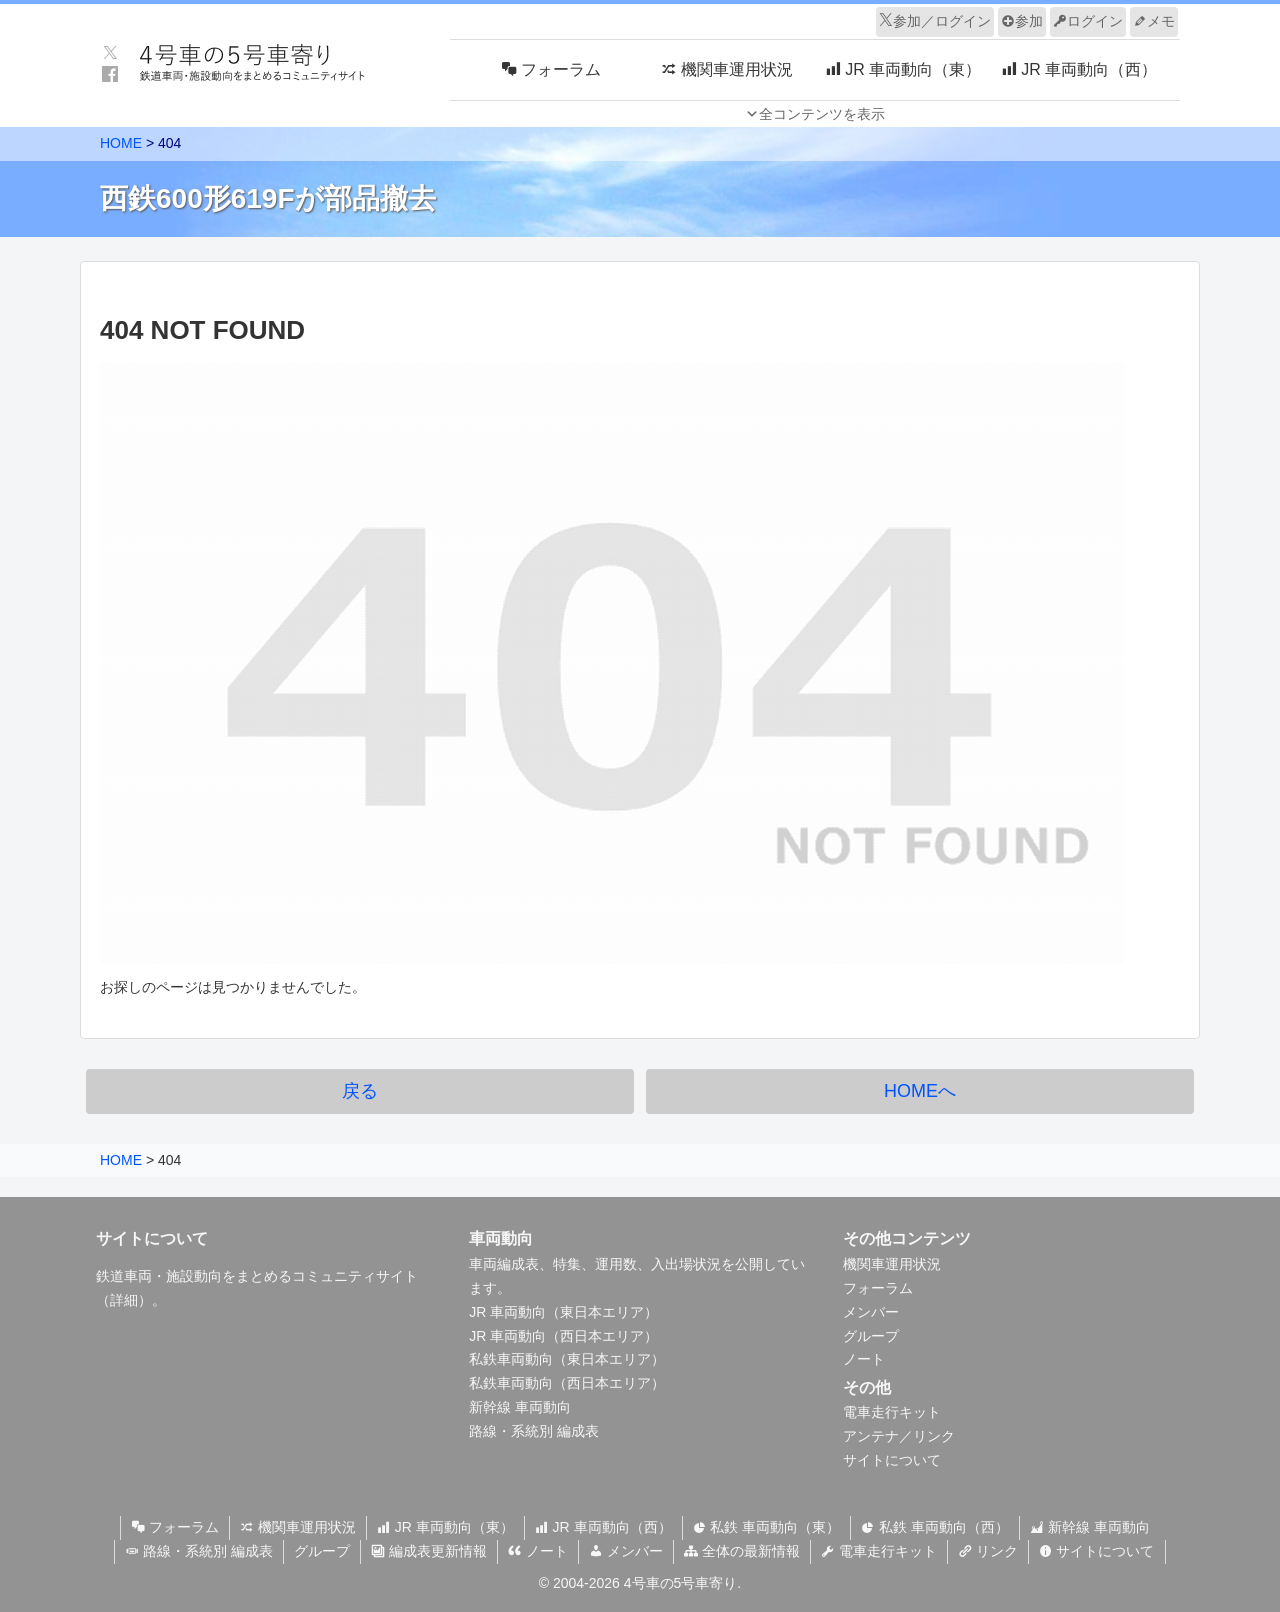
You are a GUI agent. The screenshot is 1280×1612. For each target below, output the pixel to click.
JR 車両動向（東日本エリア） (563, 1312)
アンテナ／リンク (899, 1436)
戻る (360, 1091)
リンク (988, 1551)
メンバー (871, 1312)
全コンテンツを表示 (822, 114)
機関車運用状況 (892, 1264)
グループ (871, 1336)
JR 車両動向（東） (445, 1527)
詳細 (124, 1300)
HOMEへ (920, 1091)
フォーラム (878, 1288)
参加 (1022, 21)
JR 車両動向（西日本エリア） (563, 1336)
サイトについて (892, 1460)
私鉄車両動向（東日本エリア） (567, 1359)
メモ (1154, 21)
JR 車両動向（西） (603, 1527)
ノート (864, 1359)
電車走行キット (892, 1412)
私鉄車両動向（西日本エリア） (567, 1383)
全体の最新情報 (742, 1551)
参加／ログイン (935, 21)
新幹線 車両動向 (520, 1407)
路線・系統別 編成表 (534, 1431)
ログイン (1088, 21)
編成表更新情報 (429, 1551)
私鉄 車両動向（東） (767, 1527)
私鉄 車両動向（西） (935, 1527)
